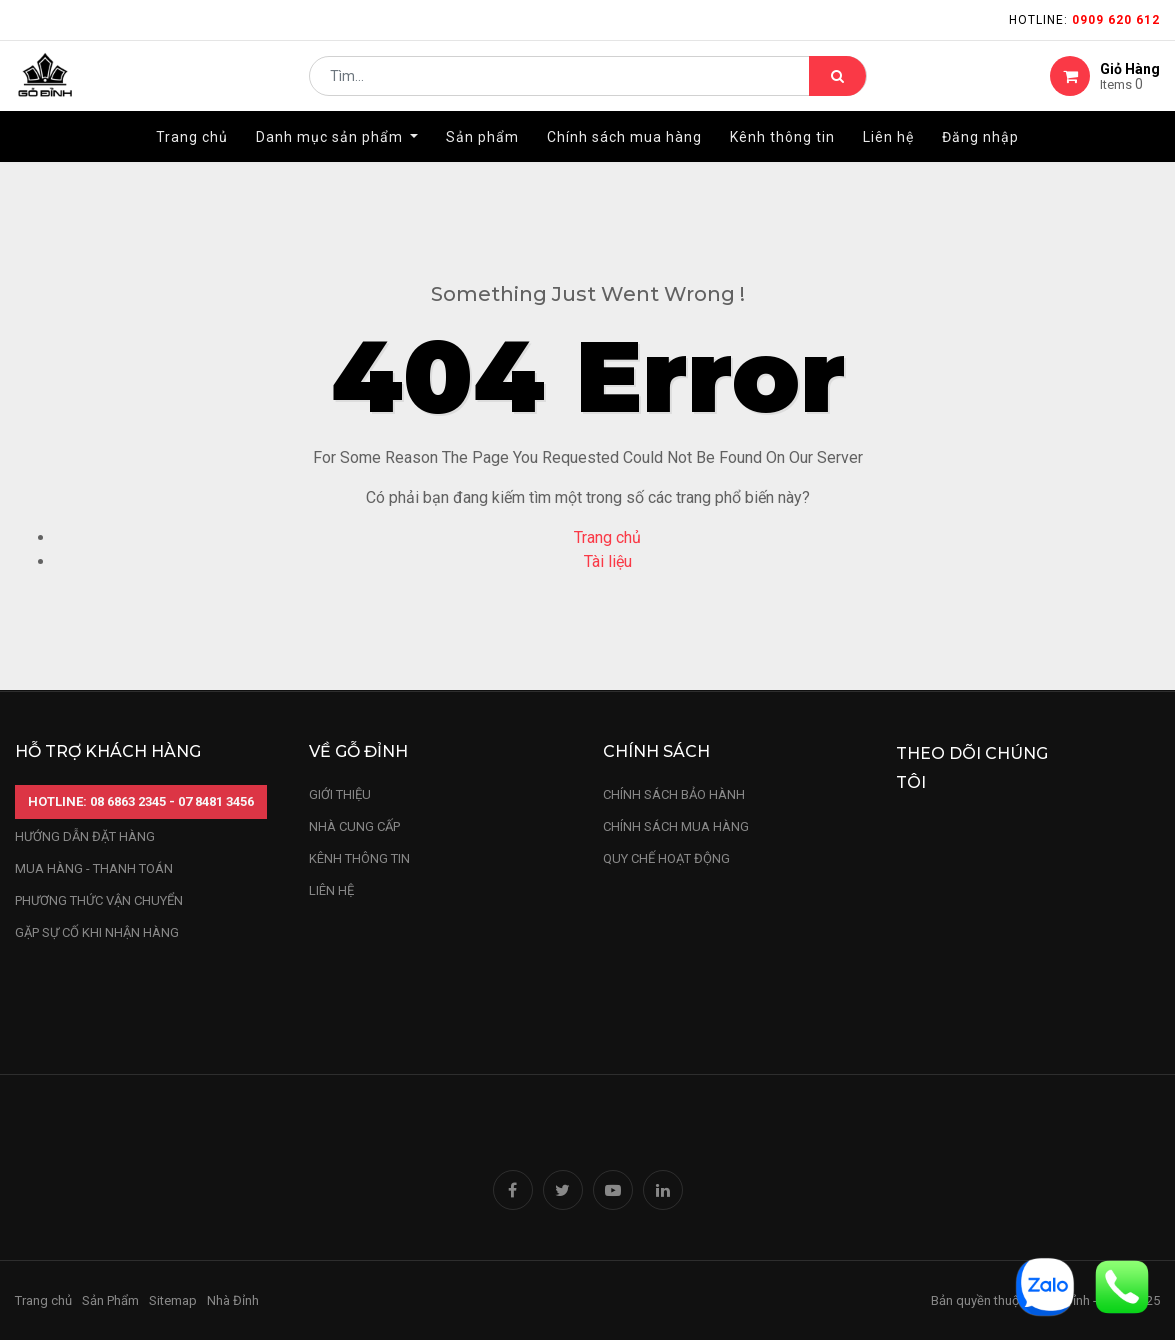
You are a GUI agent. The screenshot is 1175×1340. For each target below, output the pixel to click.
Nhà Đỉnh (234, 1300)
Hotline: (1084, 20)
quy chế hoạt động (666, 858)
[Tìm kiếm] (837, 86)
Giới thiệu (341, 794)
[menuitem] (192, 157)
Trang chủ (607, 537)
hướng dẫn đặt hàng (85, 836)
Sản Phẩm (110, 1300)
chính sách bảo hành (674, 794)
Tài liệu (608, 561)
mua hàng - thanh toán (94, 868)
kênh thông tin (359, 858)
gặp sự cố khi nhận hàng (97, 932)
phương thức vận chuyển (99, 900)
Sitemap (173, 1300)
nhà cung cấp (354, 826)
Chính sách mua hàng (676, 826)
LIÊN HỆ (331, 890)
